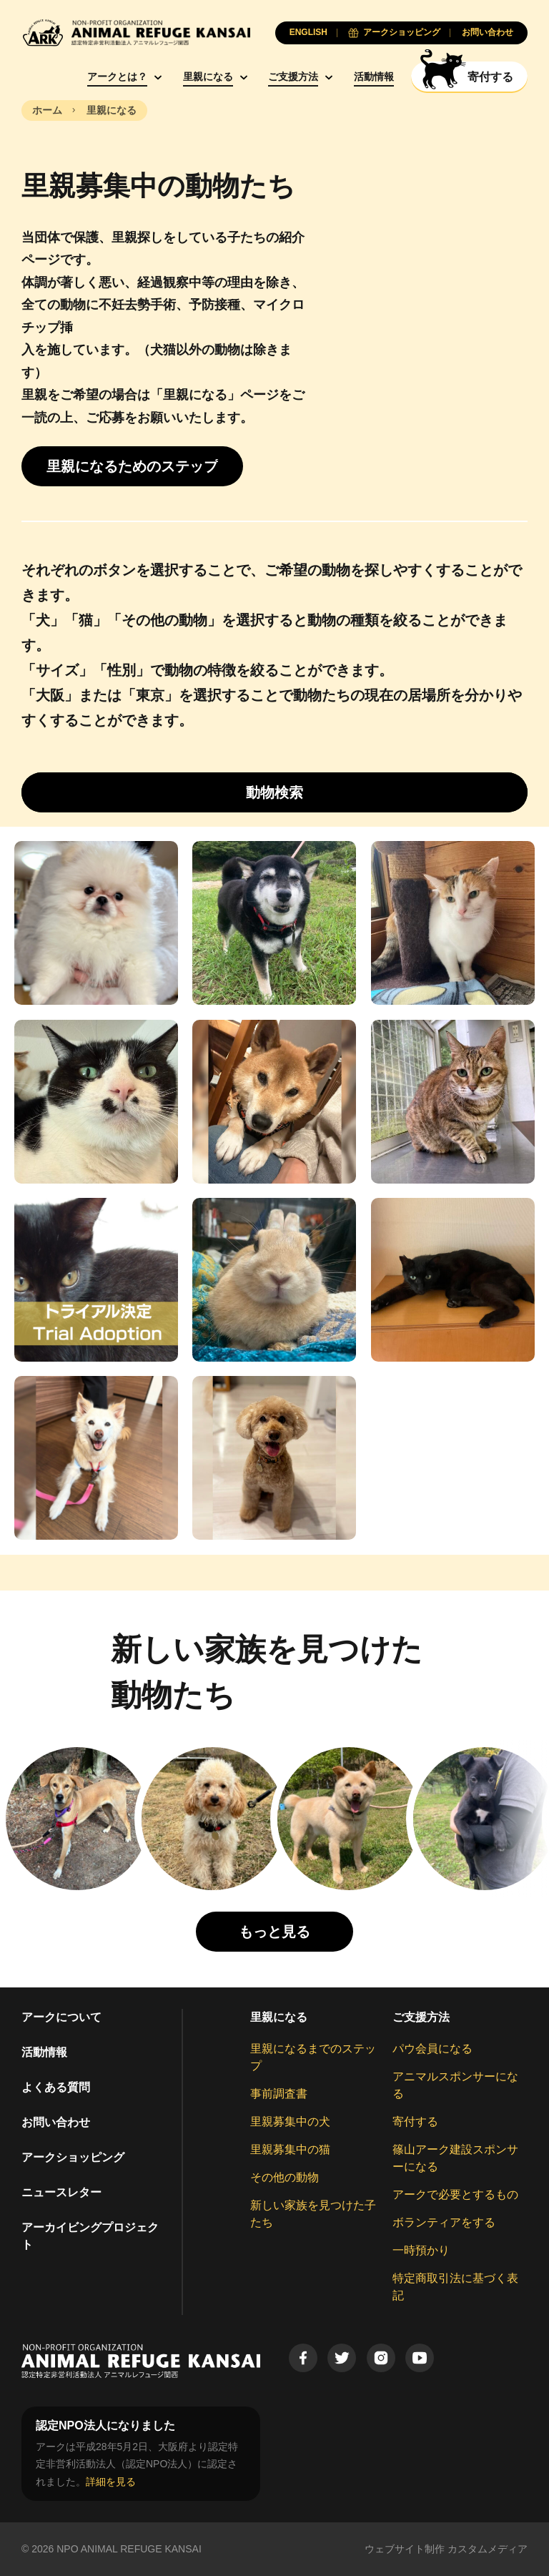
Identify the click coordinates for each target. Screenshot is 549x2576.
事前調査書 (278, 2094)
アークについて (61, 2017)
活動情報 (374, 76)
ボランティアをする (443, 2222)
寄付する (415, 2121)
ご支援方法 (293, 76)
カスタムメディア (487, 2549)
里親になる (208, 76)
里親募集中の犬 (290, 2121)
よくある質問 (55, 2087)
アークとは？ (117, 76)
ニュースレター (61, 2192)
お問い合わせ (55, 2122)
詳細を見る (111, 2481)
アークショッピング (72, 2157)
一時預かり (421, 2250)
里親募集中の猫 (290, 2149)
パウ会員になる (432, 2048)
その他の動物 (284, 2177)
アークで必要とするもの (455, 2194)
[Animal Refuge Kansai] (135, 32)
